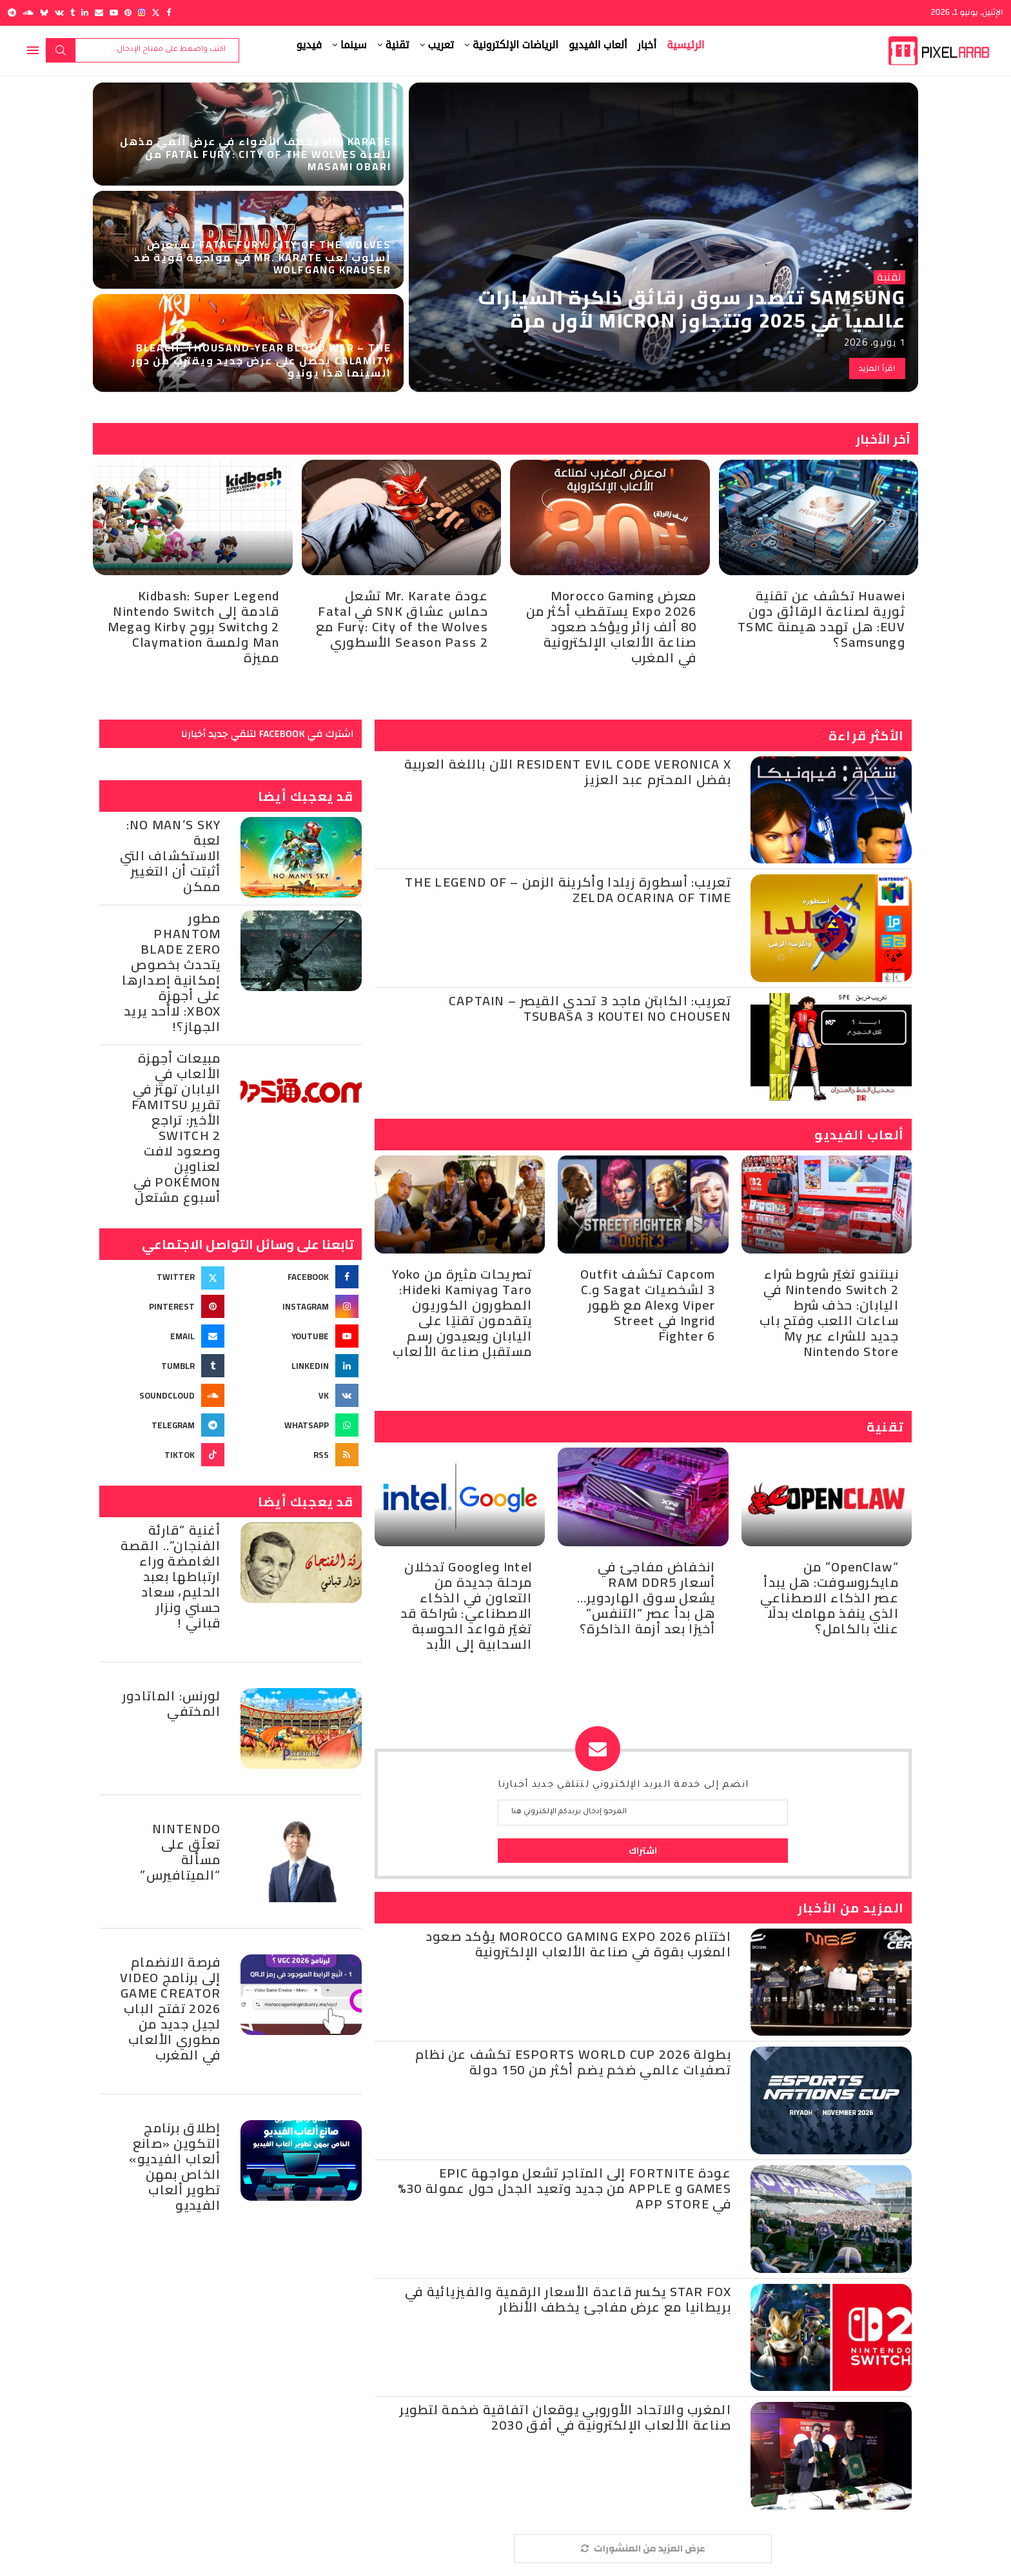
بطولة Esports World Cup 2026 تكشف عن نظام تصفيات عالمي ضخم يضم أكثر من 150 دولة (573, 2061)
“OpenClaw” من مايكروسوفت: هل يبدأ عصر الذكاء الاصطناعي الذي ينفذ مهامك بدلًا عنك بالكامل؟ (829, 1597)
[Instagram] (141, 12)
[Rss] (297, 1454)
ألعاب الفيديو (598, 44)
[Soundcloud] (28, 12)
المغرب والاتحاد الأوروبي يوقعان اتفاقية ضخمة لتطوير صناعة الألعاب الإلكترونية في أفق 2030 (565, 2417)
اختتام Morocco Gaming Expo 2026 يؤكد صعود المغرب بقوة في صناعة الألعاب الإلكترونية (578, 1943)
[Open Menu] (33, 50)
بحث (60, 50)
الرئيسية (685, 44)
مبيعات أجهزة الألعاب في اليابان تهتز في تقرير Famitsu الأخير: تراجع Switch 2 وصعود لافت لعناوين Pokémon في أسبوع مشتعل (176, 1127)
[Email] (99, 12)
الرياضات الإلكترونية (515, 44)
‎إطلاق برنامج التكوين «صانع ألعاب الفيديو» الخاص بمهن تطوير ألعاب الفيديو (175, 2166)
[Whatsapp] (297, 1425)
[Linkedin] (84, 12)
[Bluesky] (44, 12)
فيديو (309, 44)
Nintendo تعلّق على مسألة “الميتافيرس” (180, 1851)
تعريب (441, 44)
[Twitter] (156, 12)
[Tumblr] (72, 12)
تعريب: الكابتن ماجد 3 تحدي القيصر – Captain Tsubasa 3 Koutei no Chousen (590, 1008)
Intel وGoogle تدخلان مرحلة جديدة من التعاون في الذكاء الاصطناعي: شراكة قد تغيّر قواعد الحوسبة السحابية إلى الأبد (466, 1605)
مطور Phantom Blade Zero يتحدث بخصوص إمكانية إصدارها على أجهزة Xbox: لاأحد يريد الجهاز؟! (171, 972)
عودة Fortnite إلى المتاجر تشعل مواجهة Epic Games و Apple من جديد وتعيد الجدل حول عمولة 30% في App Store (564, 2188)
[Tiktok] (163, 1454)
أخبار (647, 44)
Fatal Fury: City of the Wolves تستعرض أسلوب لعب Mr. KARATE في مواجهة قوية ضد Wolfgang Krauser (262, 257)
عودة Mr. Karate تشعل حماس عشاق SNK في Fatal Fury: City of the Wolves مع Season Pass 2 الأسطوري (402, 619)
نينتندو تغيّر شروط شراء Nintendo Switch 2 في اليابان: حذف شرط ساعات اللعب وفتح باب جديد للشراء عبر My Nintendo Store (829, 1312)
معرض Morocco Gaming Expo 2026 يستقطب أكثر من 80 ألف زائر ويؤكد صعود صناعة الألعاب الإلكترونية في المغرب (611, 626)
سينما (353, 44)
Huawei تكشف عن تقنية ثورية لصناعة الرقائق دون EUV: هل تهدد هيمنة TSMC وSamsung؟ (821, 619)
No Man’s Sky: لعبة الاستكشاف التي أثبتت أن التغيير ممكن (170, 855)
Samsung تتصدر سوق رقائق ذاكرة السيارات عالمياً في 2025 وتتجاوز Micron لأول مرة (691, 309)
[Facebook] (168, 12)
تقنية (397, 44)
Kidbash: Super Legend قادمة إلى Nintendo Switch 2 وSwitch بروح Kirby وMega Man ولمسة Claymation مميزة (194, 626)
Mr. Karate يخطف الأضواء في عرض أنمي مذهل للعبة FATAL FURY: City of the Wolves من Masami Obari (255, 153)
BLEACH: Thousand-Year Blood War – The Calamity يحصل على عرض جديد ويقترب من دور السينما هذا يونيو (261, 360)
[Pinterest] (128, 12)
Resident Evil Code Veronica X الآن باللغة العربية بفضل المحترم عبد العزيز (567, 771)
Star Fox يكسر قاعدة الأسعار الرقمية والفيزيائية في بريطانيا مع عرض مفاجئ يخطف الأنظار (568, 2299)
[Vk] (59, 12)
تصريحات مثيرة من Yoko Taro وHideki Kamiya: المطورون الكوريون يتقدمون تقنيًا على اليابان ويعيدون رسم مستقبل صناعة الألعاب (462, 1312)
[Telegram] (12, 12)
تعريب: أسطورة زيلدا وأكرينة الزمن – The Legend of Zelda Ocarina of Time (568, 889)
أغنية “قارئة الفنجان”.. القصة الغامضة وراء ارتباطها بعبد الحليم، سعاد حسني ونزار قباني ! (171, 1576)
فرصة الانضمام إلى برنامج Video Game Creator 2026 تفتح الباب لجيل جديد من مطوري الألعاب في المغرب (170, 2008)
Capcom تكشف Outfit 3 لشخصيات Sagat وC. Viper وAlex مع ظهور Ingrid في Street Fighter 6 (647, 1305)
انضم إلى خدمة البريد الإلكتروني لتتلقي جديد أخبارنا (623, 1785)
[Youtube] (114, 12)
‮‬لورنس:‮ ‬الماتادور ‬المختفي (172, 1703)
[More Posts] (643, 2548)
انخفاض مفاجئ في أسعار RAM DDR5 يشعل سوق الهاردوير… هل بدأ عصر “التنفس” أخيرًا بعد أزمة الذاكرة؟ (646, 1597)
